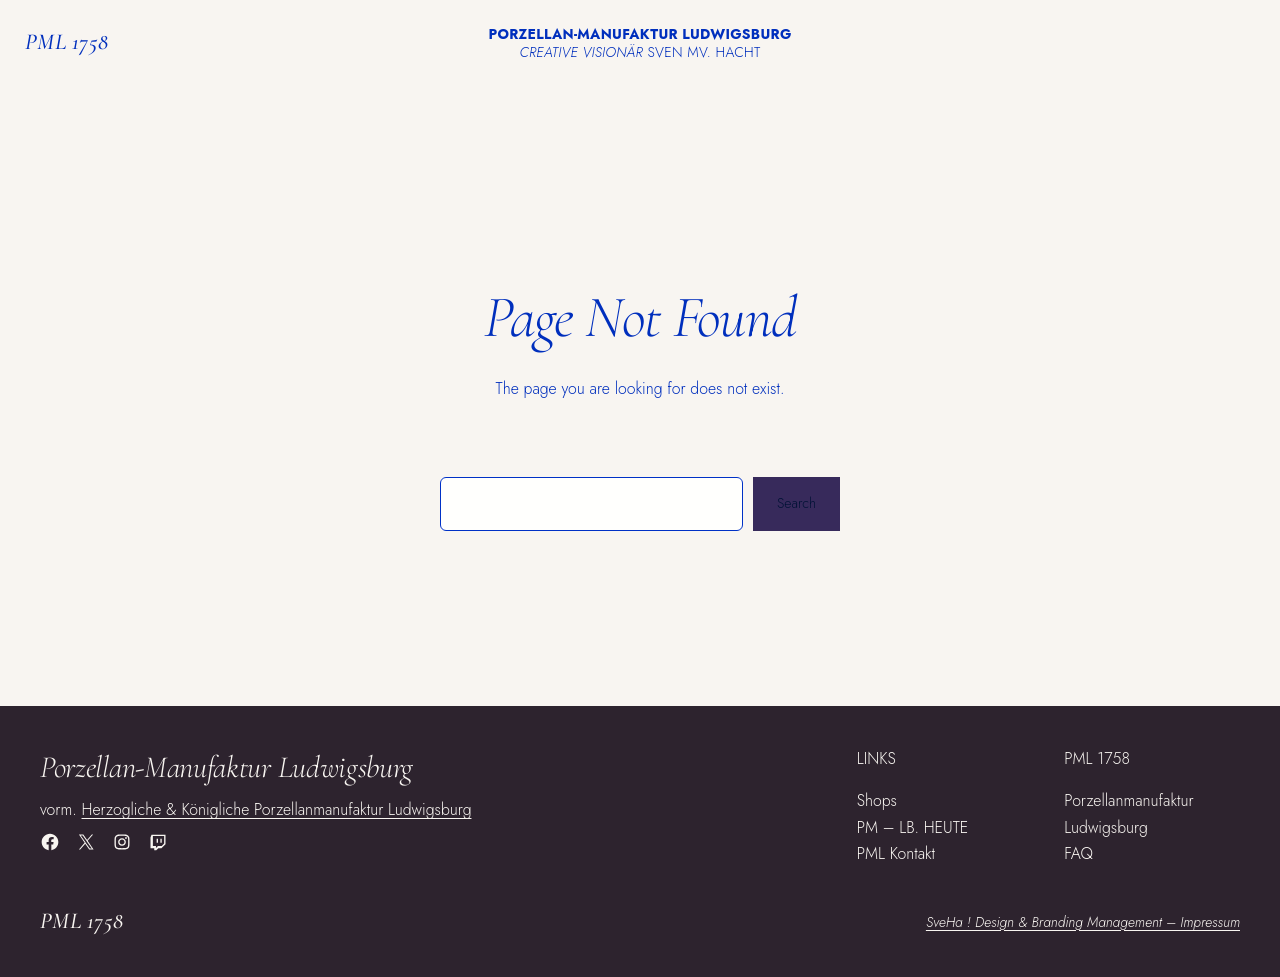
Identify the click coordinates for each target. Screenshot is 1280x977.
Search (796, 503)
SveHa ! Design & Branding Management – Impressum (1083, 922)
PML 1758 (67, 42)
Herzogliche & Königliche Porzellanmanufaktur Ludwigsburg (277, 809)
